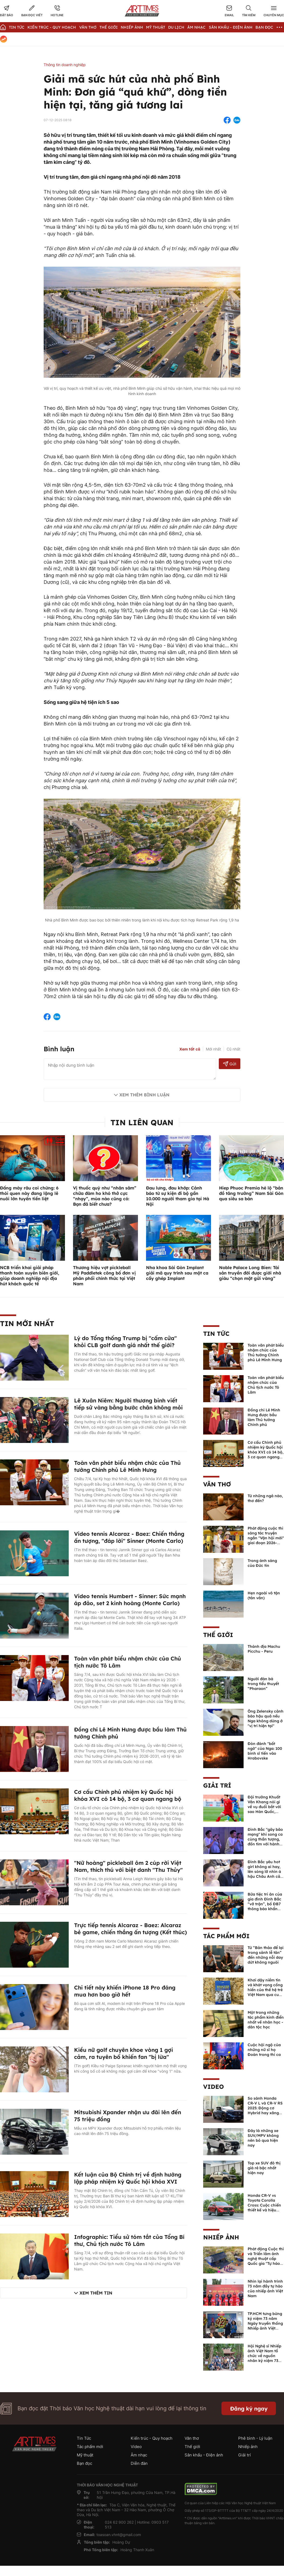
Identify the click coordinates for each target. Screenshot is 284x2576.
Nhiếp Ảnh (132, 27)
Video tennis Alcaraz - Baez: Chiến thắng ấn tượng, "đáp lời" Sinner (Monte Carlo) (129, 1537)
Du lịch (176, 27)
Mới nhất (213, 1049)
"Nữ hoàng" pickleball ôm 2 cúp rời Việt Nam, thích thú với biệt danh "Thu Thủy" (128, 1866)
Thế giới (108, 27)
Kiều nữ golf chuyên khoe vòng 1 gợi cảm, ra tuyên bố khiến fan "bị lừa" (123, 2053)
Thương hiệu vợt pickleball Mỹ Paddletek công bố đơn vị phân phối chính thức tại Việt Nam (104, 1275)
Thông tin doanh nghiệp (65, 64)
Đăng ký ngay (249, 2408)
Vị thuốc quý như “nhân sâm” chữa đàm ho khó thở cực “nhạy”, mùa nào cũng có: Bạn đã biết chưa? (104, 1196)
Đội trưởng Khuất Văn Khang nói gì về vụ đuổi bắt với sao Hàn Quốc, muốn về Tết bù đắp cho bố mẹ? (264, 1809)
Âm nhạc (196, 27)
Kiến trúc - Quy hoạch (51, 27)
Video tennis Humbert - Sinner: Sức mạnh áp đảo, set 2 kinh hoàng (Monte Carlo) (130, 1599)
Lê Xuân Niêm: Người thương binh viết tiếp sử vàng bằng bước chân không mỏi (128, 1404)
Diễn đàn (139, 2463)
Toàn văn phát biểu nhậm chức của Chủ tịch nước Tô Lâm (266, 1385)
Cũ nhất (233, 1049)
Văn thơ (87, 27)
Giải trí (217, 1785)
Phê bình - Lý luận (255, 2438)
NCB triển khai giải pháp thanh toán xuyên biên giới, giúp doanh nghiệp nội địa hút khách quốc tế (29, 1275)
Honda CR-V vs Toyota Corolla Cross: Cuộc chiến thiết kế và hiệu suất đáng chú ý (264, 2205)
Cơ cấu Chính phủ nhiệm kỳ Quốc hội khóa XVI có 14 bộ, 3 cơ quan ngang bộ (127, 1795)
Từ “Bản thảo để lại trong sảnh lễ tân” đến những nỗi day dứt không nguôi (265, 1955)
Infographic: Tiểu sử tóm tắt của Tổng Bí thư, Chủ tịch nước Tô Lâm (129, 2240)
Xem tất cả (189, 1049)
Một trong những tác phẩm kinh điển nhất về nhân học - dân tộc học (266, 2019)
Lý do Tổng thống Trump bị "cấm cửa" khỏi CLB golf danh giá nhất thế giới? (125, 1341)
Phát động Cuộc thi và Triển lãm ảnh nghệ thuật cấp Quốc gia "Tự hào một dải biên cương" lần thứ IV (266, 2261)
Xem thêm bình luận (144, 1094)
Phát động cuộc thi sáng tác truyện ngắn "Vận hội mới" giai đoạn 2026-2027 (266, 1538)
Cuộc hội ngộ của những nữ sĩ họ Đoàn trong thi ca (264, 2049)
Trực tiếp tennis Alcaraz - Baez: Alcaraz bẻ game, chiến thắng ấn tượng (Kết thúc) (130, 1929)
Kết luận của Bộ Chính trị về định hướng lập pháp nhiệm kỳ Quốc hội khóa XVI (127, 2178)
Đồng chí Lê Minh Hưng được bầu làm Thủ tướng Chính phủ (264, 1417)
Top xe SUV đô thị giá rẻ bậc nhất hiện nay (264, 2168)
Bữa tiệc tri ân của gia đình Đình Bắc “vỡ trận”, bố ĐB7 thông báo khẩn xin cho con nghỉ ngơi (265, 1906)
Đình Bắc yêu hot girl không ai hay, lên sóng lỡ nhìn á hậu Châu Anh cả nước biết (264, 1871)
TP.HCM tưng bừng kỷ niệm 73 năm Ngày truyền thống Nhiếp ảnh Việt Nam (265, 2323)
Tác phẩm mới (226, 1936)
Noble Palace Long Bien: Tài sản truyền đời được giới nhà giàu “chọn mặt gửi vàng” (250, 1273)
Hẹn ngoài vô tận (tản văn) (264, 1595)
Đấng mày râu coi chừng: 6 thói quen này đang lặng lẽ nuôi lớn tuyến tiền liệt (29, 1193)
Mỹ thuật (155, 27)
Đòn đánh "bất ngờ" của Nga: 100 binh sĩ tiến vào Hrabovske (265, 1751)
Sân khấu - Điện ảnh (230, 27)
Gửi (229, 1063)
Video (213, 2086)
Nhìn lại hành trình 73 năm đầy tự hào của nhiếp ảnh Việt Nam (265, 2288)
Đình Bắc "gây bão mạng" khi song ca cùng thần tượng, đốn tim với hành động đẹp (265, 1839)
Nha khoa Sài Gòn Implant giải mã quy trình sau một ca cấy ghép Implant (177, 1273)
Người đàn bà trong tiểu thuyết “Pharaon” (263, 1683)
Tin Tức (17, 27)
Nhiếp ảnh (221, 2237)
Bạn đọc (264, 27)
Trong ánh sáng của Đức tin (262, 1563)
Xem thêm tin (95, 2293)
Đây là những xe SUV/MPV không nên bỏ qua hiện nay (263, 2138)
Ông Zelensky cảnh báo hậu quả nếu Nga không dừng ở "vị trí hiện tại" (265, 1718)
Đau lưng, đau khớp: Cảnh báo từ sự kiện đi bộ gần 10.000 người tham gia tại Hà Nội (177, 1196)
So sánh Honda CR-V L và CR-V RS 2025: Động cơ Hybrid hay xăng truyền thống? (265, 2108)
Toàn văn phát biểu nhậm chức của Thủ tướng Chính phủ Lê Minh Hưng (127, 1466)
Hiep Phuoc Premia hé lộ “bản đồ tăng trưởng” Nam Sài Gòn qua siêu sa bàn (251, 1193)
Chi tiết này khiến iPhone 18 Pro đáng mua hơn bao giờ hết (124, 1991)
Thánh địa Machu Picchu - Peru (264, 1649)
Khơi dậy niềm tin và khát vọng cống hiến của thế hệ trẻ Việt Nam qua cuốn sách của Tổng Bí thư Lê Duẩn (266, 1992)
